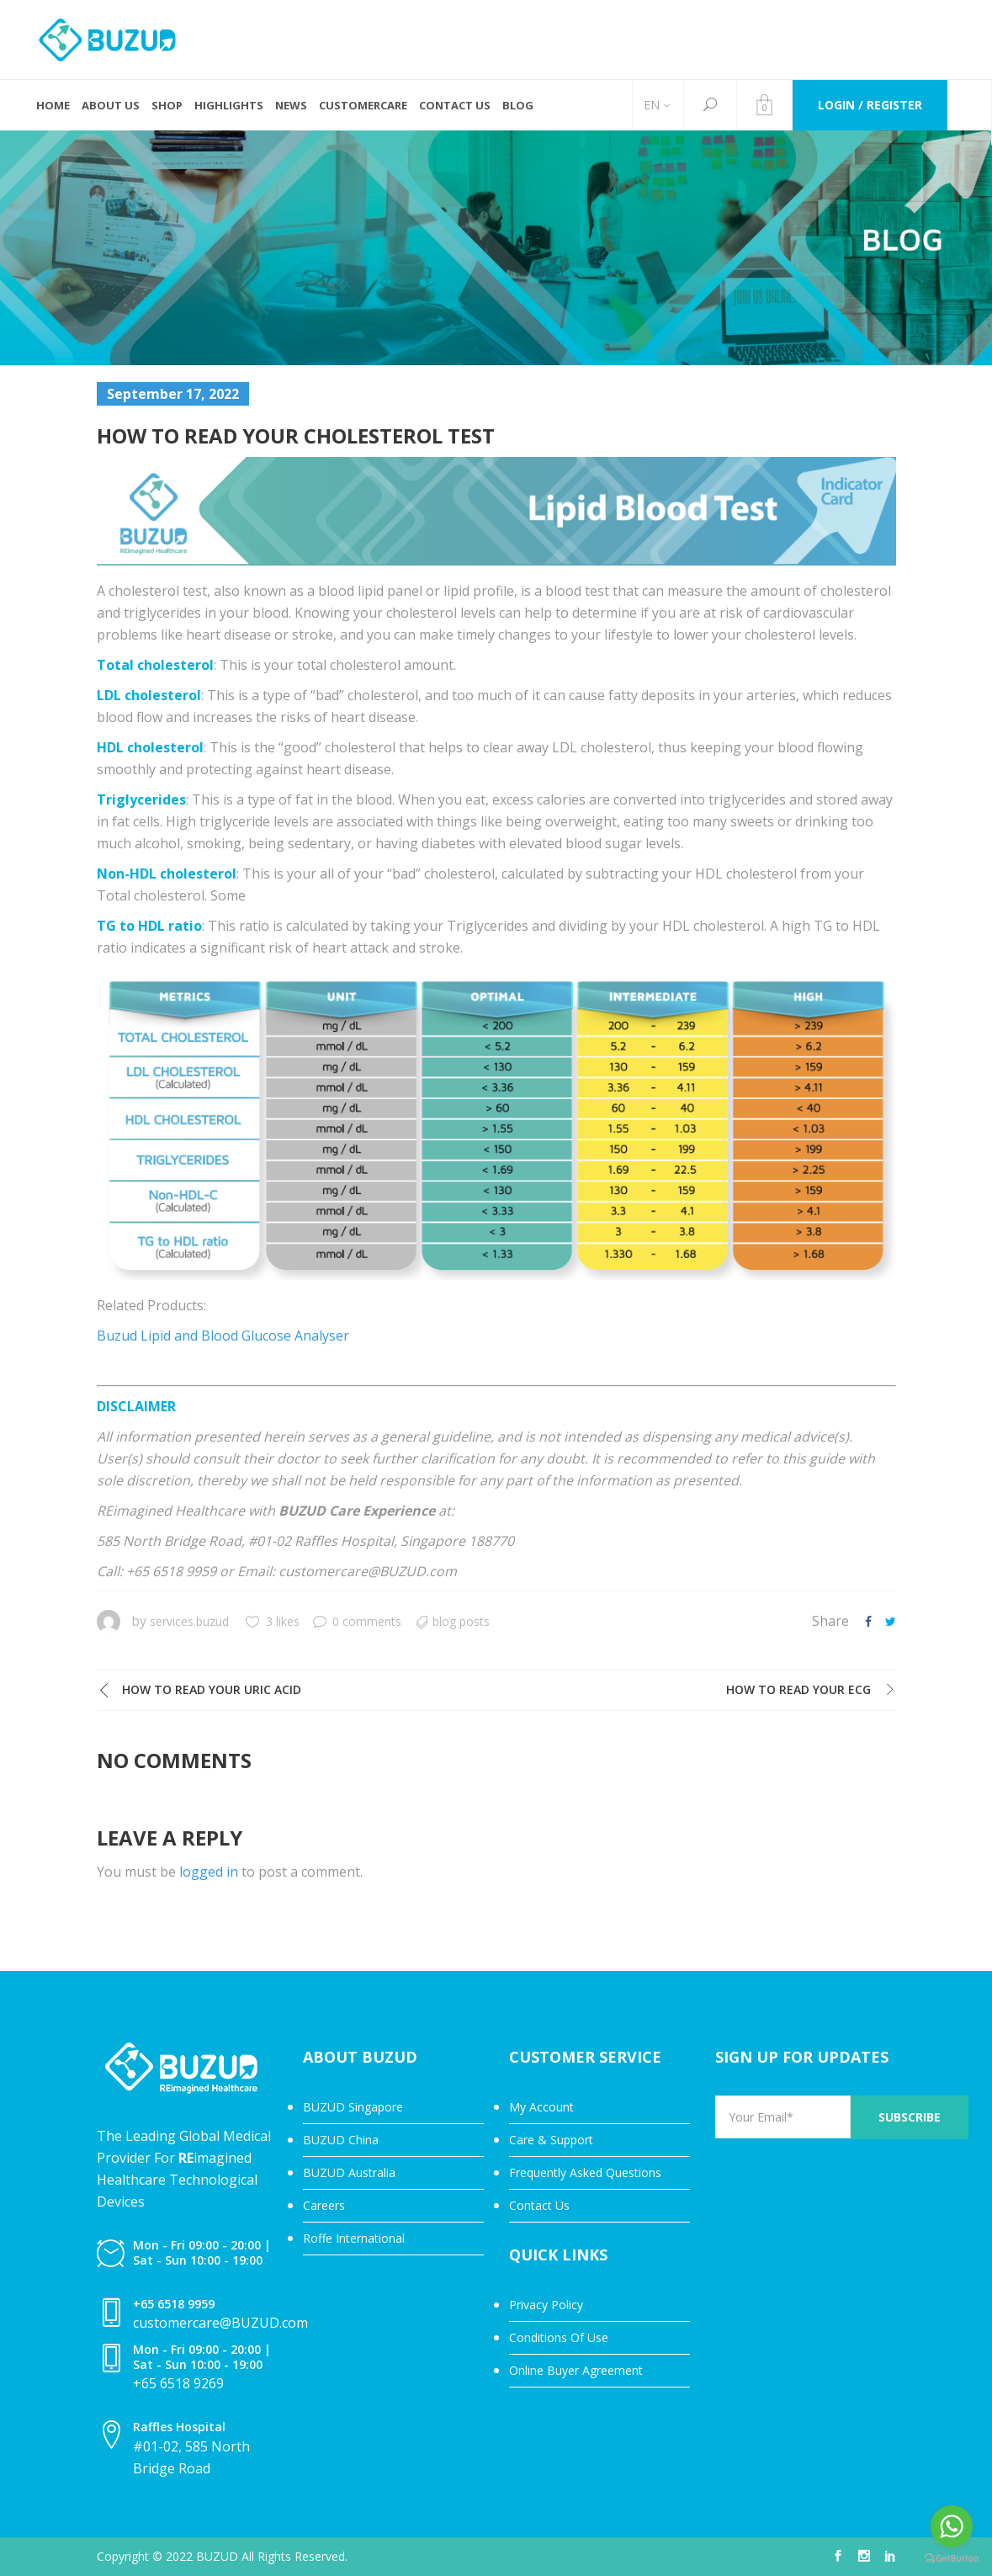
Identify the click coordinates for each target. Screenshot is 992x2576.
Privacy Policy (546, 2305)
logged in (208, 1871)
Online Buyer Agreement (576, 2370)
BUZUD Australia (349, 2172)
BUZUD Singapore (353, 2107)
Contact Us (539, 2205)
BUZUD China (341, 2140)
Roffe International (354, 2238)
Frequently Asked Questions (585, 2172)
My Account (541, 2107)
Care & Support (551, 2140)
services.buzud (189, 1621)
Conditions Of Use (558, 2337)
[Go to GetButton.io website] (952, 2558)
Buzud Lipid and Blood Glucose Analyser (223, 1335)
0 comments (357, 1621)
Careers (324, 2205)
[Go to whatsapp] (952, 2526)
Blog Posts (461, 1621)
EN (652, 105)
